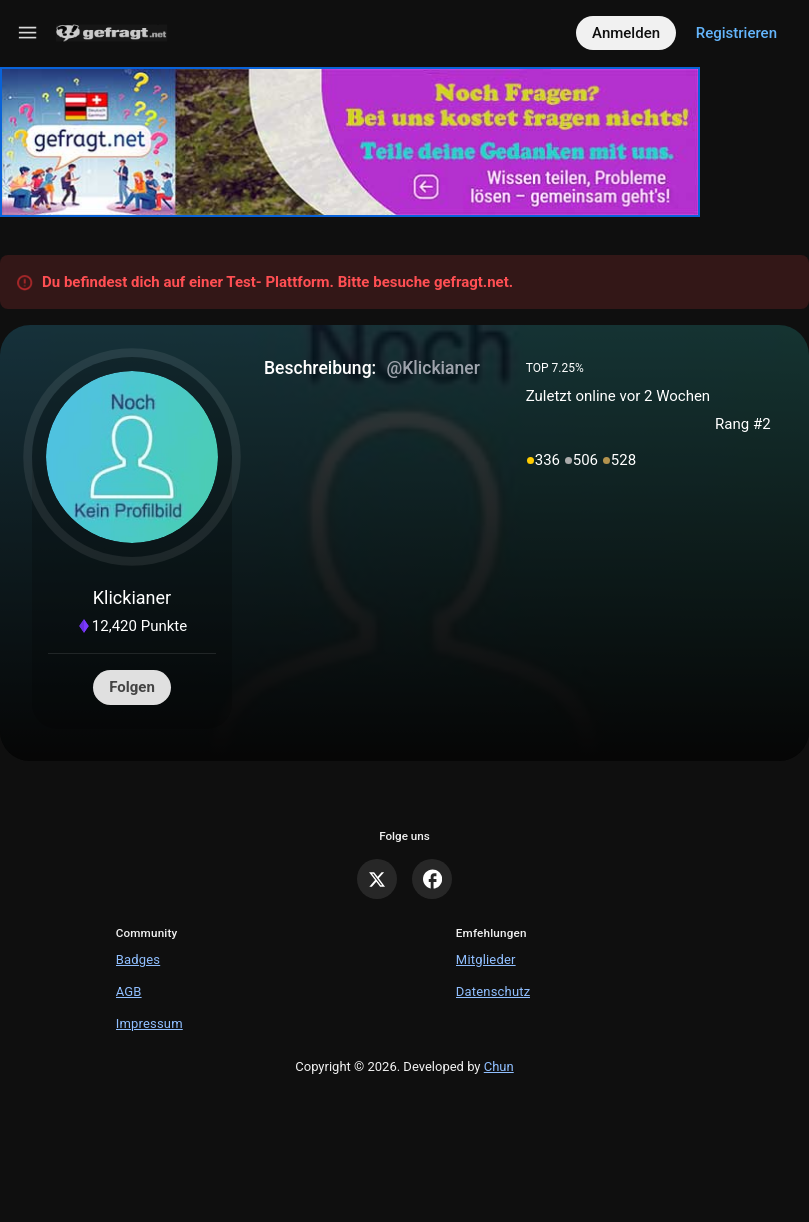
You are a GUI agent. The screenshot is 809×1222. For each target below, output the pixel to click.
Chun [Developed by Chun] (499, 1066)
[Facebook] (432, 879)
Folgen (132, 687)
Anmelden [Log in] (626, 33)
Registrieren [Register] (736, 33)
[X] (377, 879)
